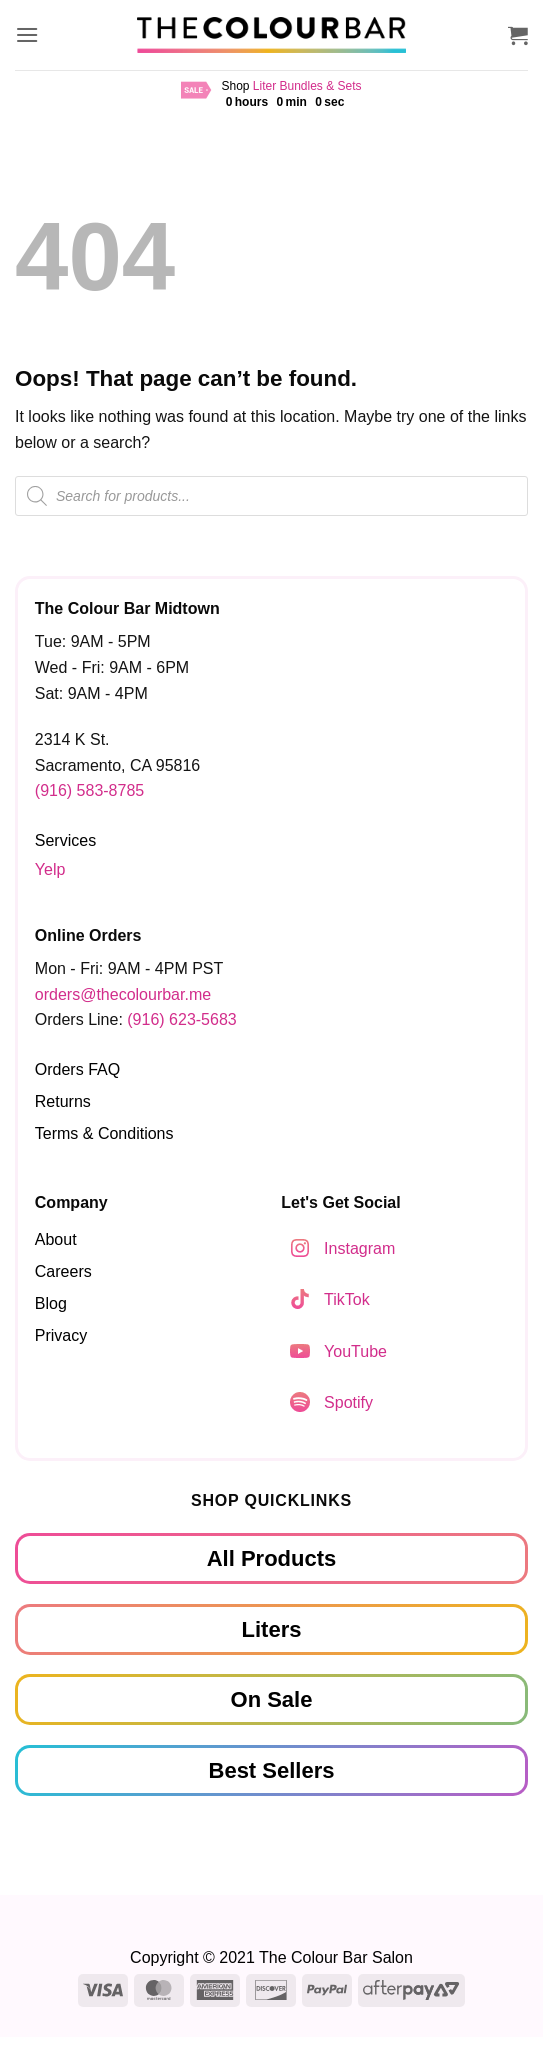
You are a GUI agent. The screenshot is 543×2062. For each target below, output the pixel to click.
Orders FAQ (77, 1069)
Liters (272, 1628)
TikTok (347, 1299)
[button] (27, 34)
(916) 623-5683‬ (181, 1019)
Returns (63, 1101)
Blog (51, 1303)
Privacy (61, 1335)
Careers (63, 1271)
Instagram (359, 1248)
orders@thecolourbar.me (123, 994)
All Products (272, 1558)
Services (65, 840)
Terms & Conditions (104, 1133)
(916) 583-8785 (89, 790)
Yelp (50, 869)
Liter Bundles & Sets (307, 86)
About (56, 1239)
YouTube (355, 1351)
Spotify (348, 1402)
